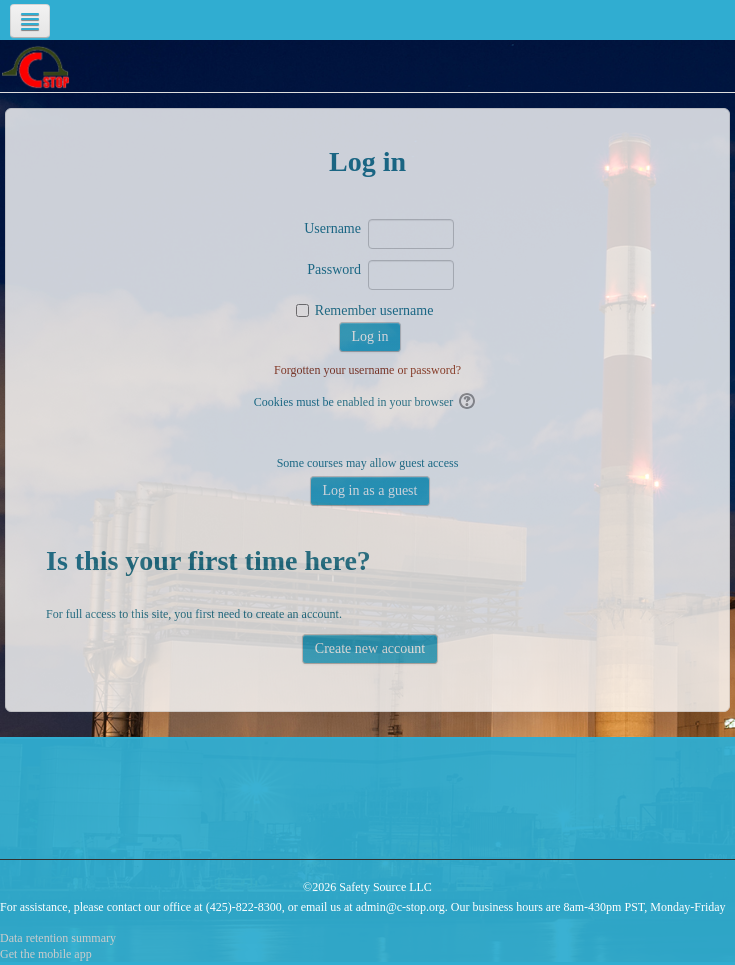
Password (334, 269)
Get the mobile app (46, 954)
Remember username (374, 310)
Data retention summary (58, 938)
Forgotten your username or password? (367, 370)
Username (332, 228)
